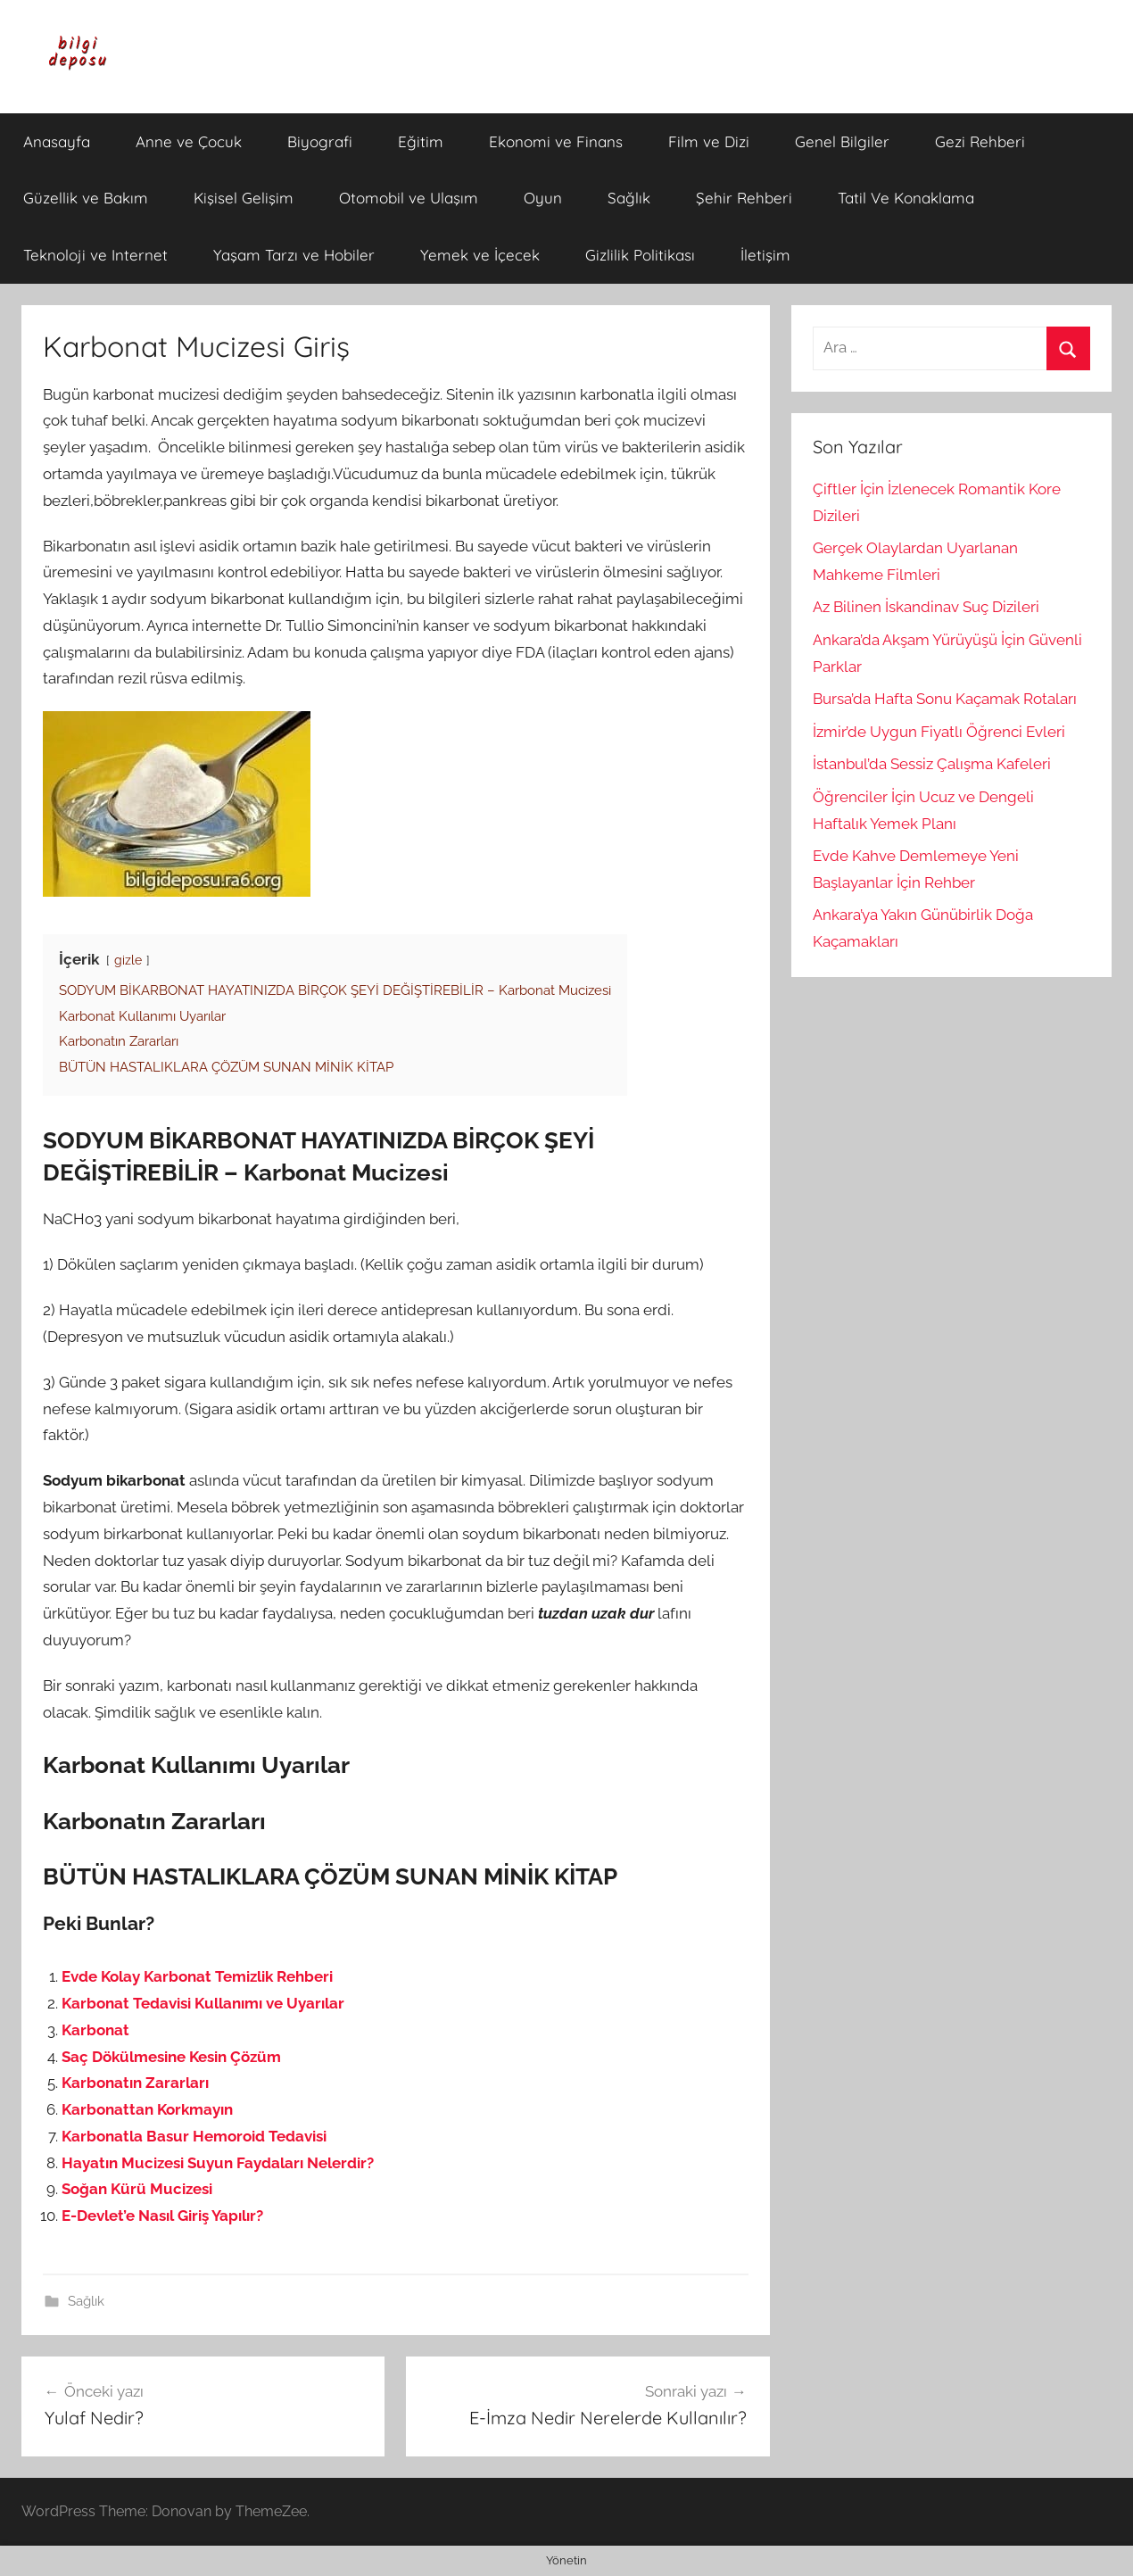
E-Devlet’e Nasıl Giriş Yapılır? (162, 2215)
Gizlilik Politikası (640, 254)
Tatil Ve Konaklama (906, 197)
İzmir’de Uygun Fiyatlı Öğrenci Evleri (939, 732)
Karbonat (95, 2030)
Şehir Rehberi (744, 197)
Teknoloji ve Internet (95, 254)
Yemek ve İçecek (480, 254)
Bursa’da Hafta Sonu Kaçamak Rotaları (945, 699)
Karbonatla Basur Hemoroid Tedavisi (194, 2136)
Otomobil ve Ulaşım (408, 197)
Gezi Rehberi (980, 141)
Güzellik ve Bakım (85, 197)
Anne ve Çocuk (189, 141)
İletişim (765, 254)
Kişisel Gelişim (244, 197)
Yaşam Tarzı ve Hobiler (294, 254)
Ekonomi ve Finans (556, 141)
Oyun (543, 197)
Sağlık (629, 197)
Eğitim (420, 141)
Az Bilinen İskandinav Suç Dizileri (926, 607)
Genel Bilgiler (842, 141)
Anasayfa (56, 141)
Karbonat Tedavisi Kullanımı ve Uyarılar (203, 2003)
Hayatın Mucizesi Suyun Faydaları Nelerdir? (218, 2163)
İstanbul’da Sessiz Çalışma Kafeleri (932, 764)
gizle (128, 960)
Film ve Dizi (708, 141)
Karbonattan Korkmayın (147, 2109)
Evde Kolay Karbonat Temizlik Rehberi (197, 1976)
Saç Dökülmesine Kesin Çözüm (171, 2057)
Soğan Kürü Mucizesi (137, 2189)
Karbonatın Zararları (135, 2082)
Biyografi (319, 141)
